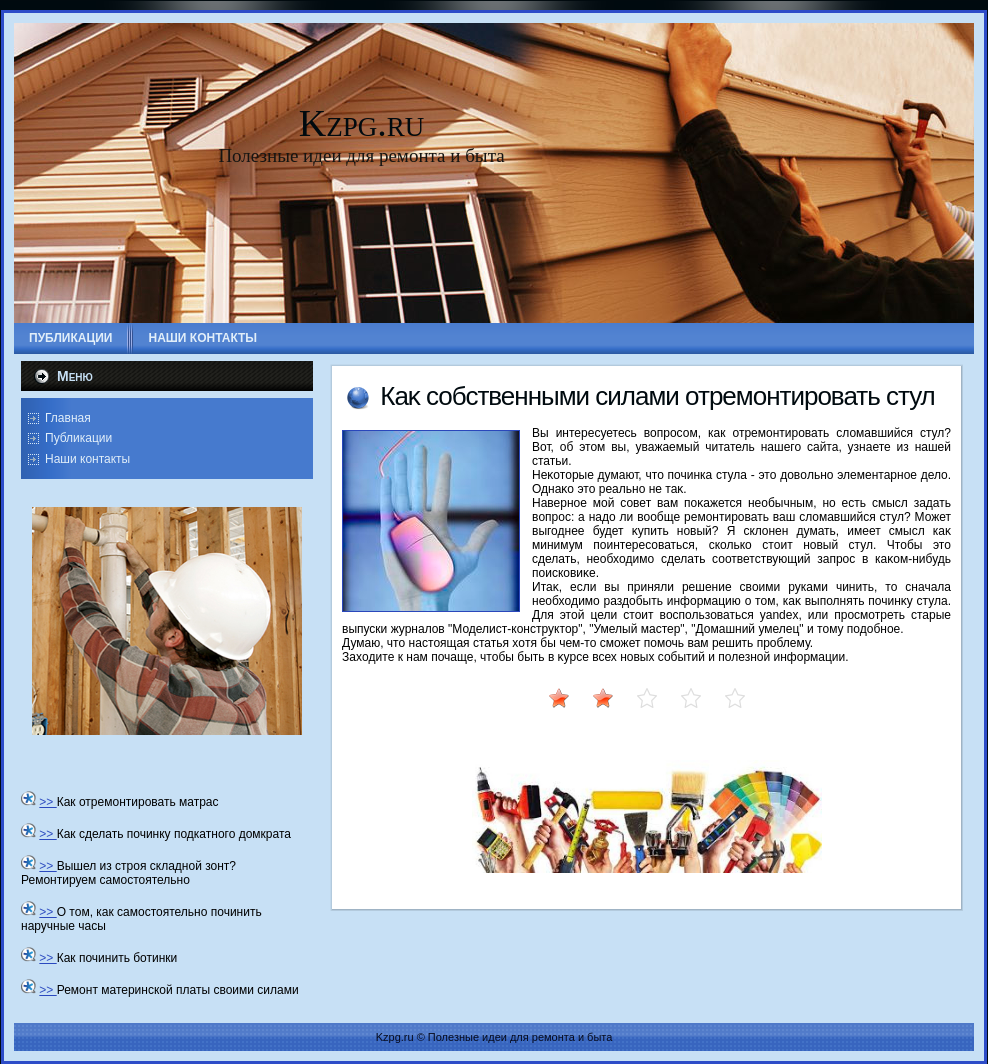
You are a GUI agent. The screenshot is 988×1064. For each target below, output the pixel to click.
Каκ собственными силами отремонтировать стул (657, 396)
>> (47, 802)
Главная (68, 418)
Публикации (78, 438)
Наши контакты (87, 459)
